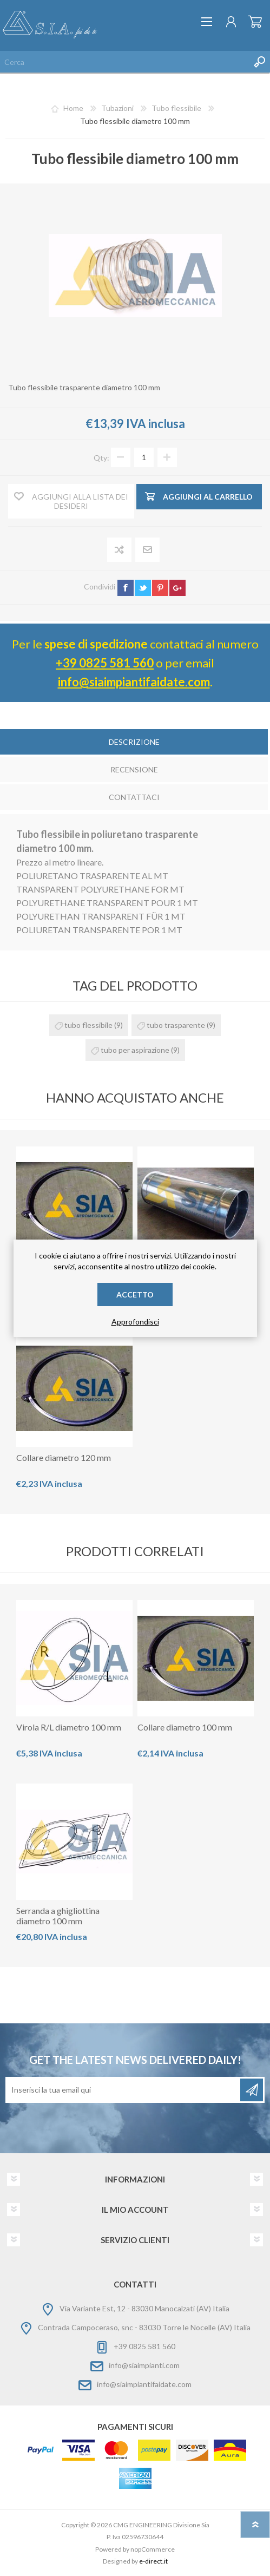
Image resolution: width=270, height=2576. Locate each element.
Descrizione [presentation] (134, 741)
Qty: (101, 457)
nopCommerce (152, 2549)
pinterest (160, 588)
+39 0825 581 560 (105, 663)
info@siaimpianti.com (144, 2365)
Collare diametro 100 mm (184, 1727)
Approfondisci (135, 1321)
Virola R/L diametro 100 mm (68, 1727)
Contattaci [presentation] (134, 797)
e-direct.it (153, 2561)
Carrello (255, 22)
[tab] (134, 743)
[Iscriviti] (123, 2090)
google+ (177, 588)
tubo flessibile (88, 1025)
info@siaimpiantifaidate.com (134, 681)
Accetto (135, 1294)
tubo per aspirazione (135, 1049)
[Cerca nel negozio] (124, 62)
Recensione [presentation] (134, 769)
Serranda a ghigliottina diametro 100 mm (58, 1915)
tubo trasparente (176, 1025)
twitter (143, 588)
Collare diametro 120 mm (63, 1457)
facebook (125, 588)
